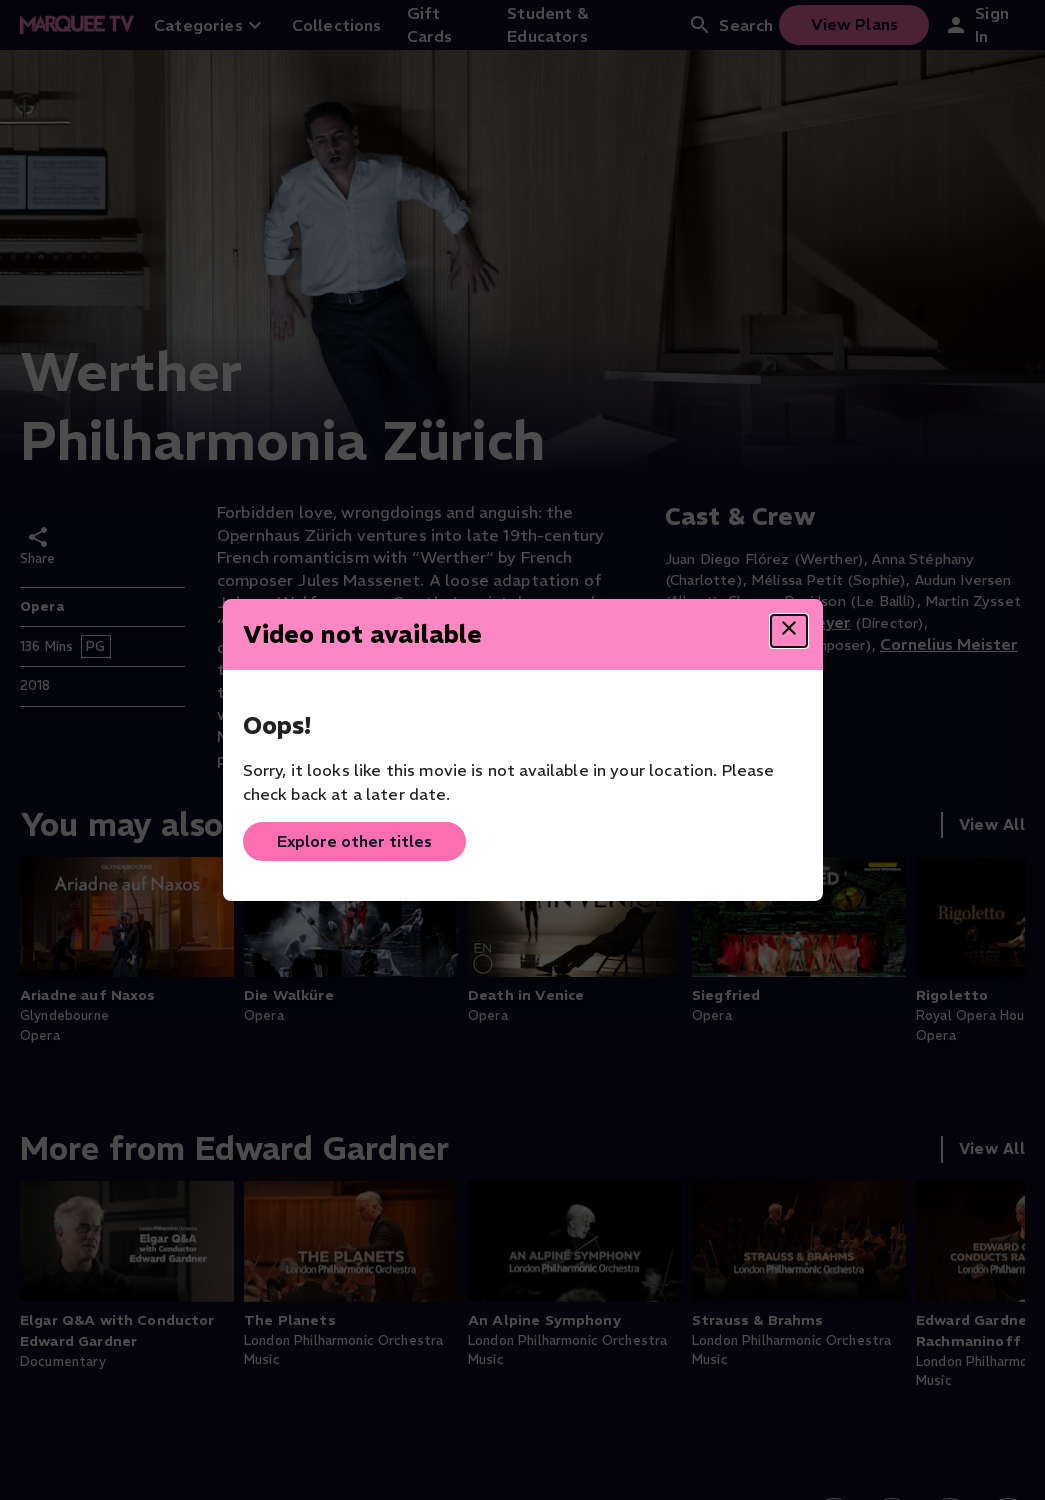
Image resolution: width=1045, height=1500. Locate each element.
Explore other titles (354, 841)
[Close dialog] (789, 631)
